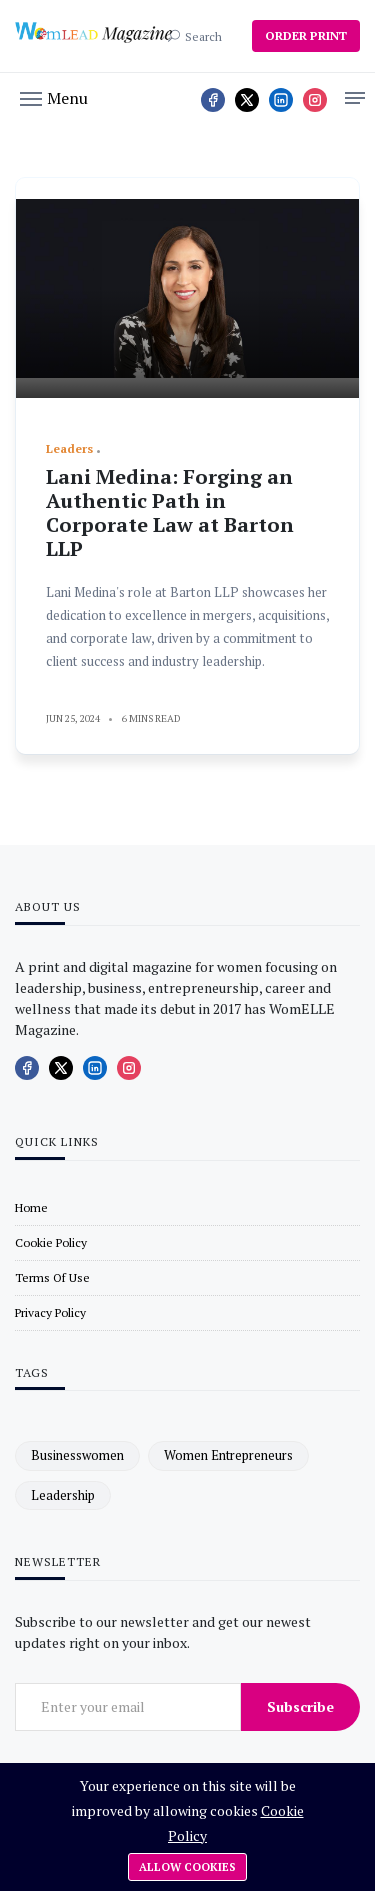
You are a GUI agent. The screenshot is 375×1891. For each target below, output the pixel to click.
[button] (54, 97)
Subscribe (300, 1706)
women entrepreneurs (228, 1455)
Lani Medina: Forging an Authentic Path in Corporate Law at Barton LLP (170, 512)
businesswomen (77, 1455)
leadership (63, 1495)
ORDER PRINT (306, 35)
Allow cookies (187, 1867)
